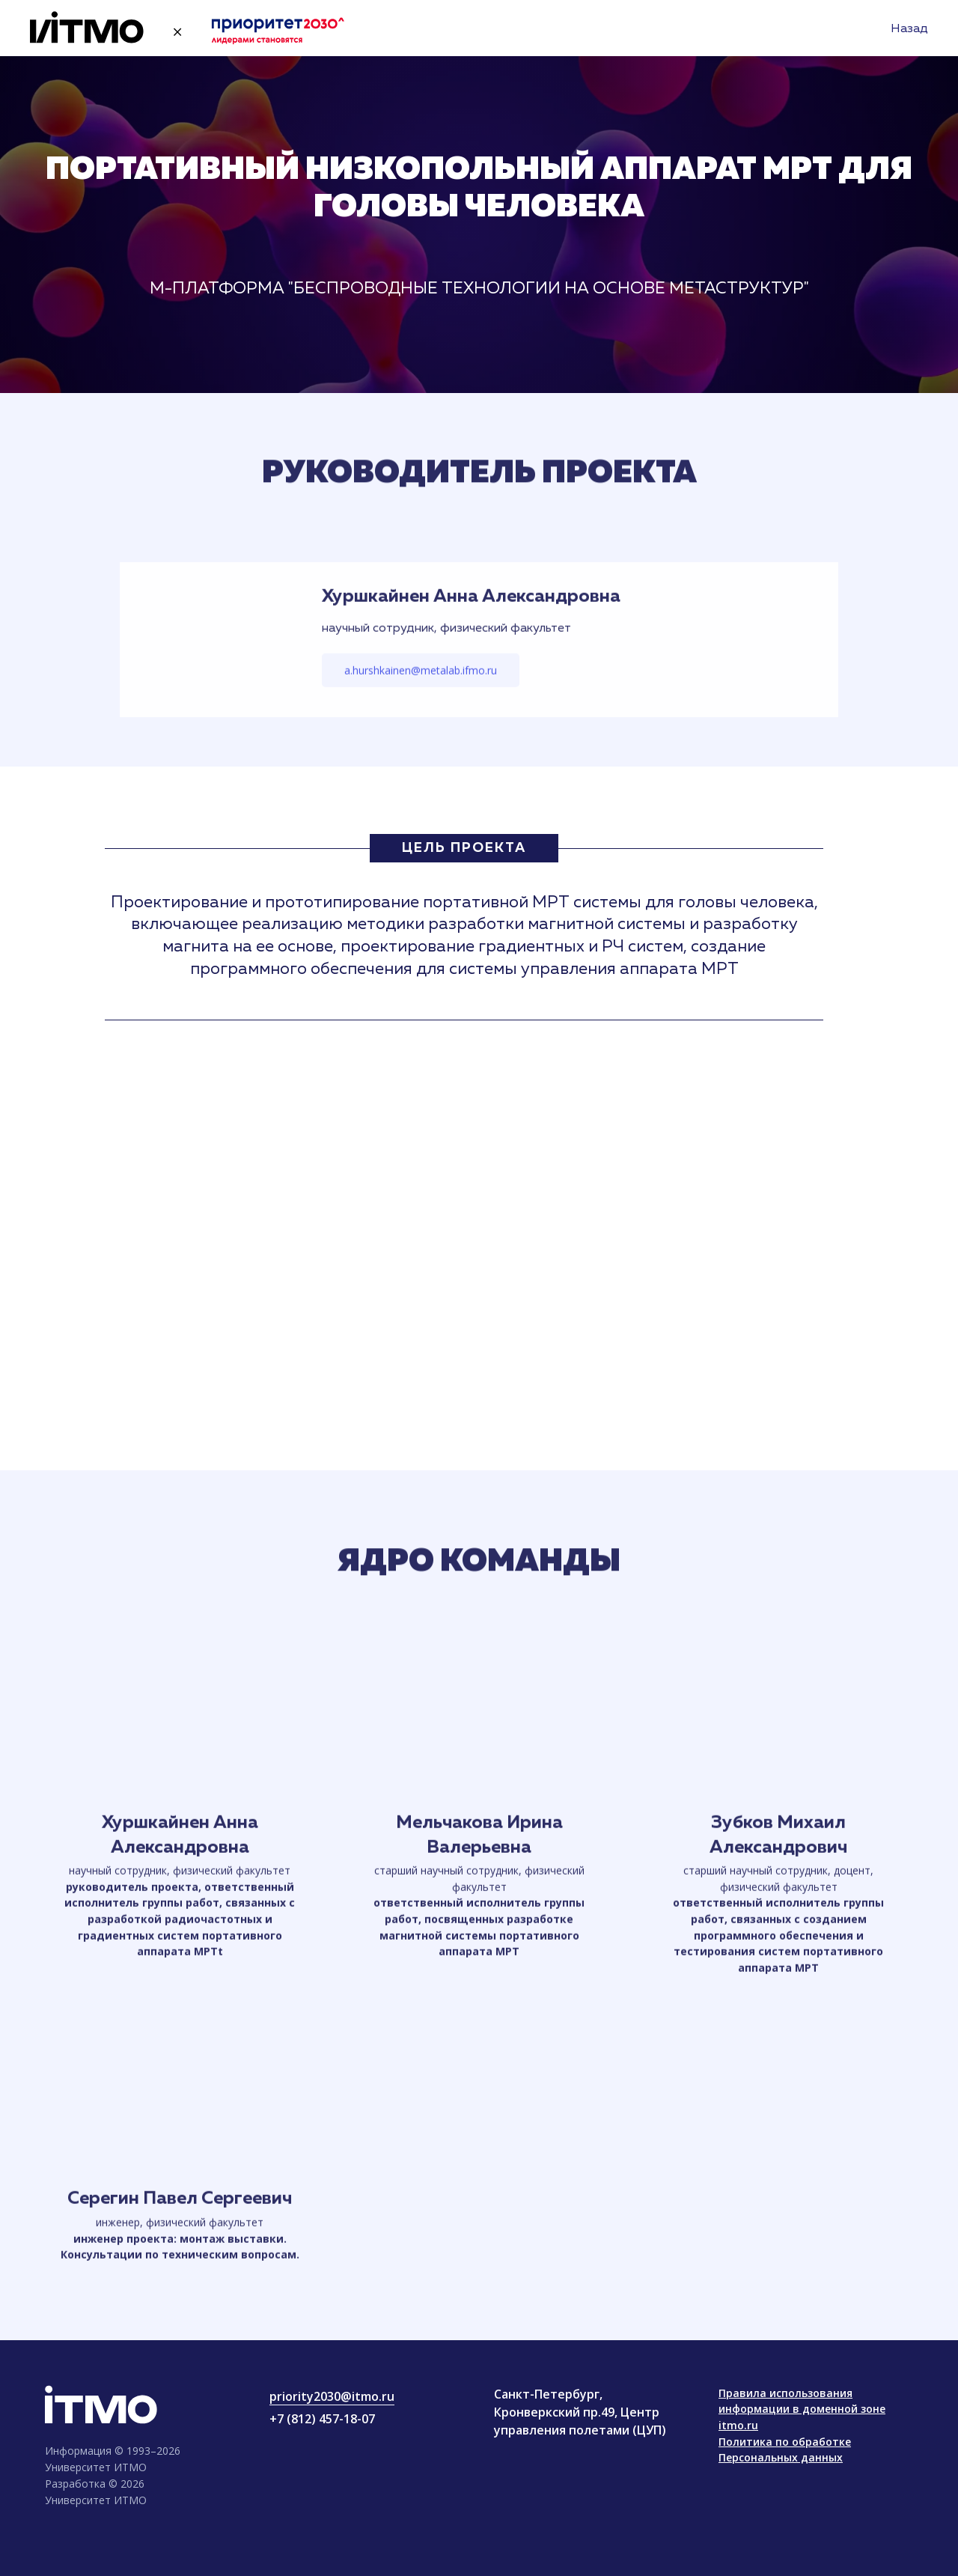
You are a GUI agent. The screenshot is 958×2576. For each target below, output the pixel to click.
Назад (909, 29)
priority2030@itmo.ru (331, 2396)
